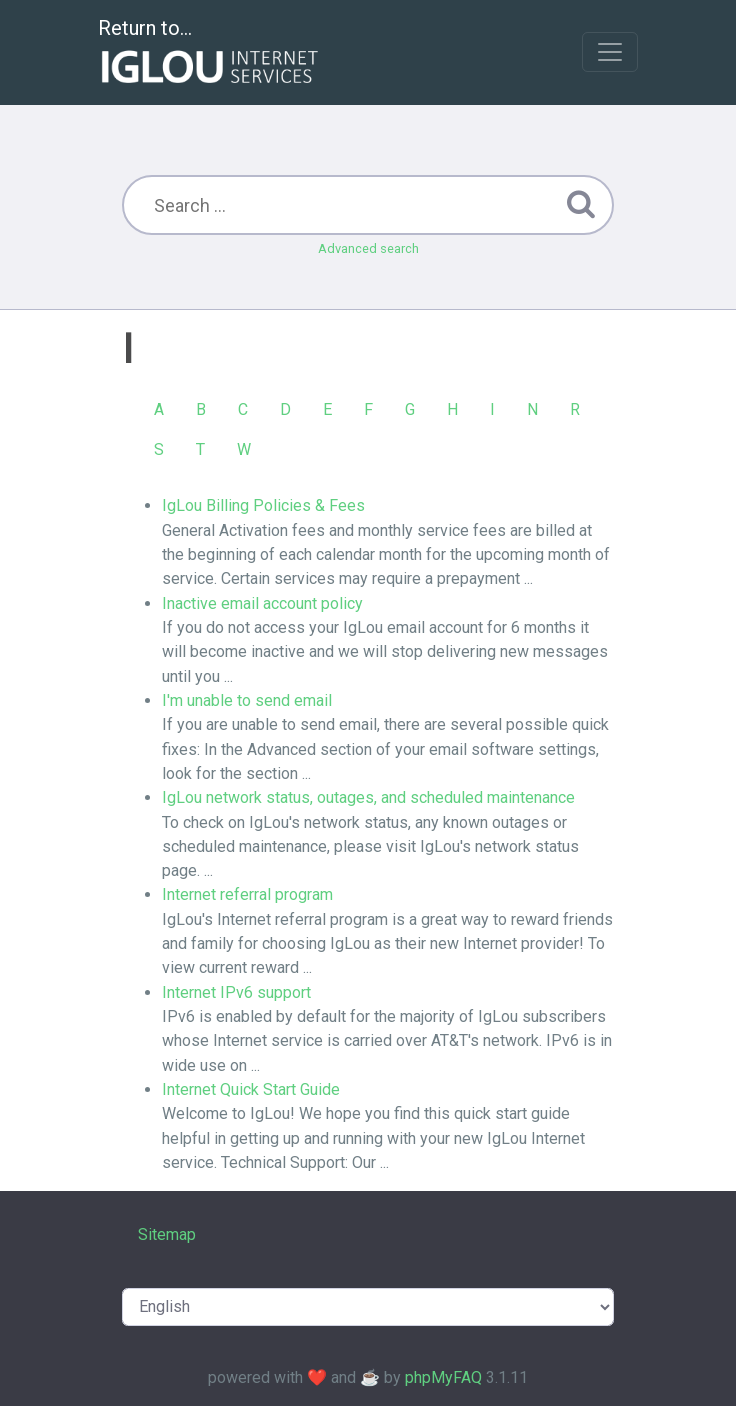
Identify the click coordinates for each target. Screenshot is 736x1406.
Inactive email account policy (262, 603)
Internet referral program (247, 894)
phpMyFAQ (443, 1377)
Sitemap (167, 1234)
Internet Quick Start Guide (251, 1089)
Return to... (210, 53)
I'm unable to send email (247, 700)
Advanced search (368, 248)
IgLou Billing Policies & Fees (263, 505)
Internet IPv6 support (236, 992)
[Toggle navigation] (610, 52)
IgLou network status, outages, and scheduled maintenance (368, 797)
